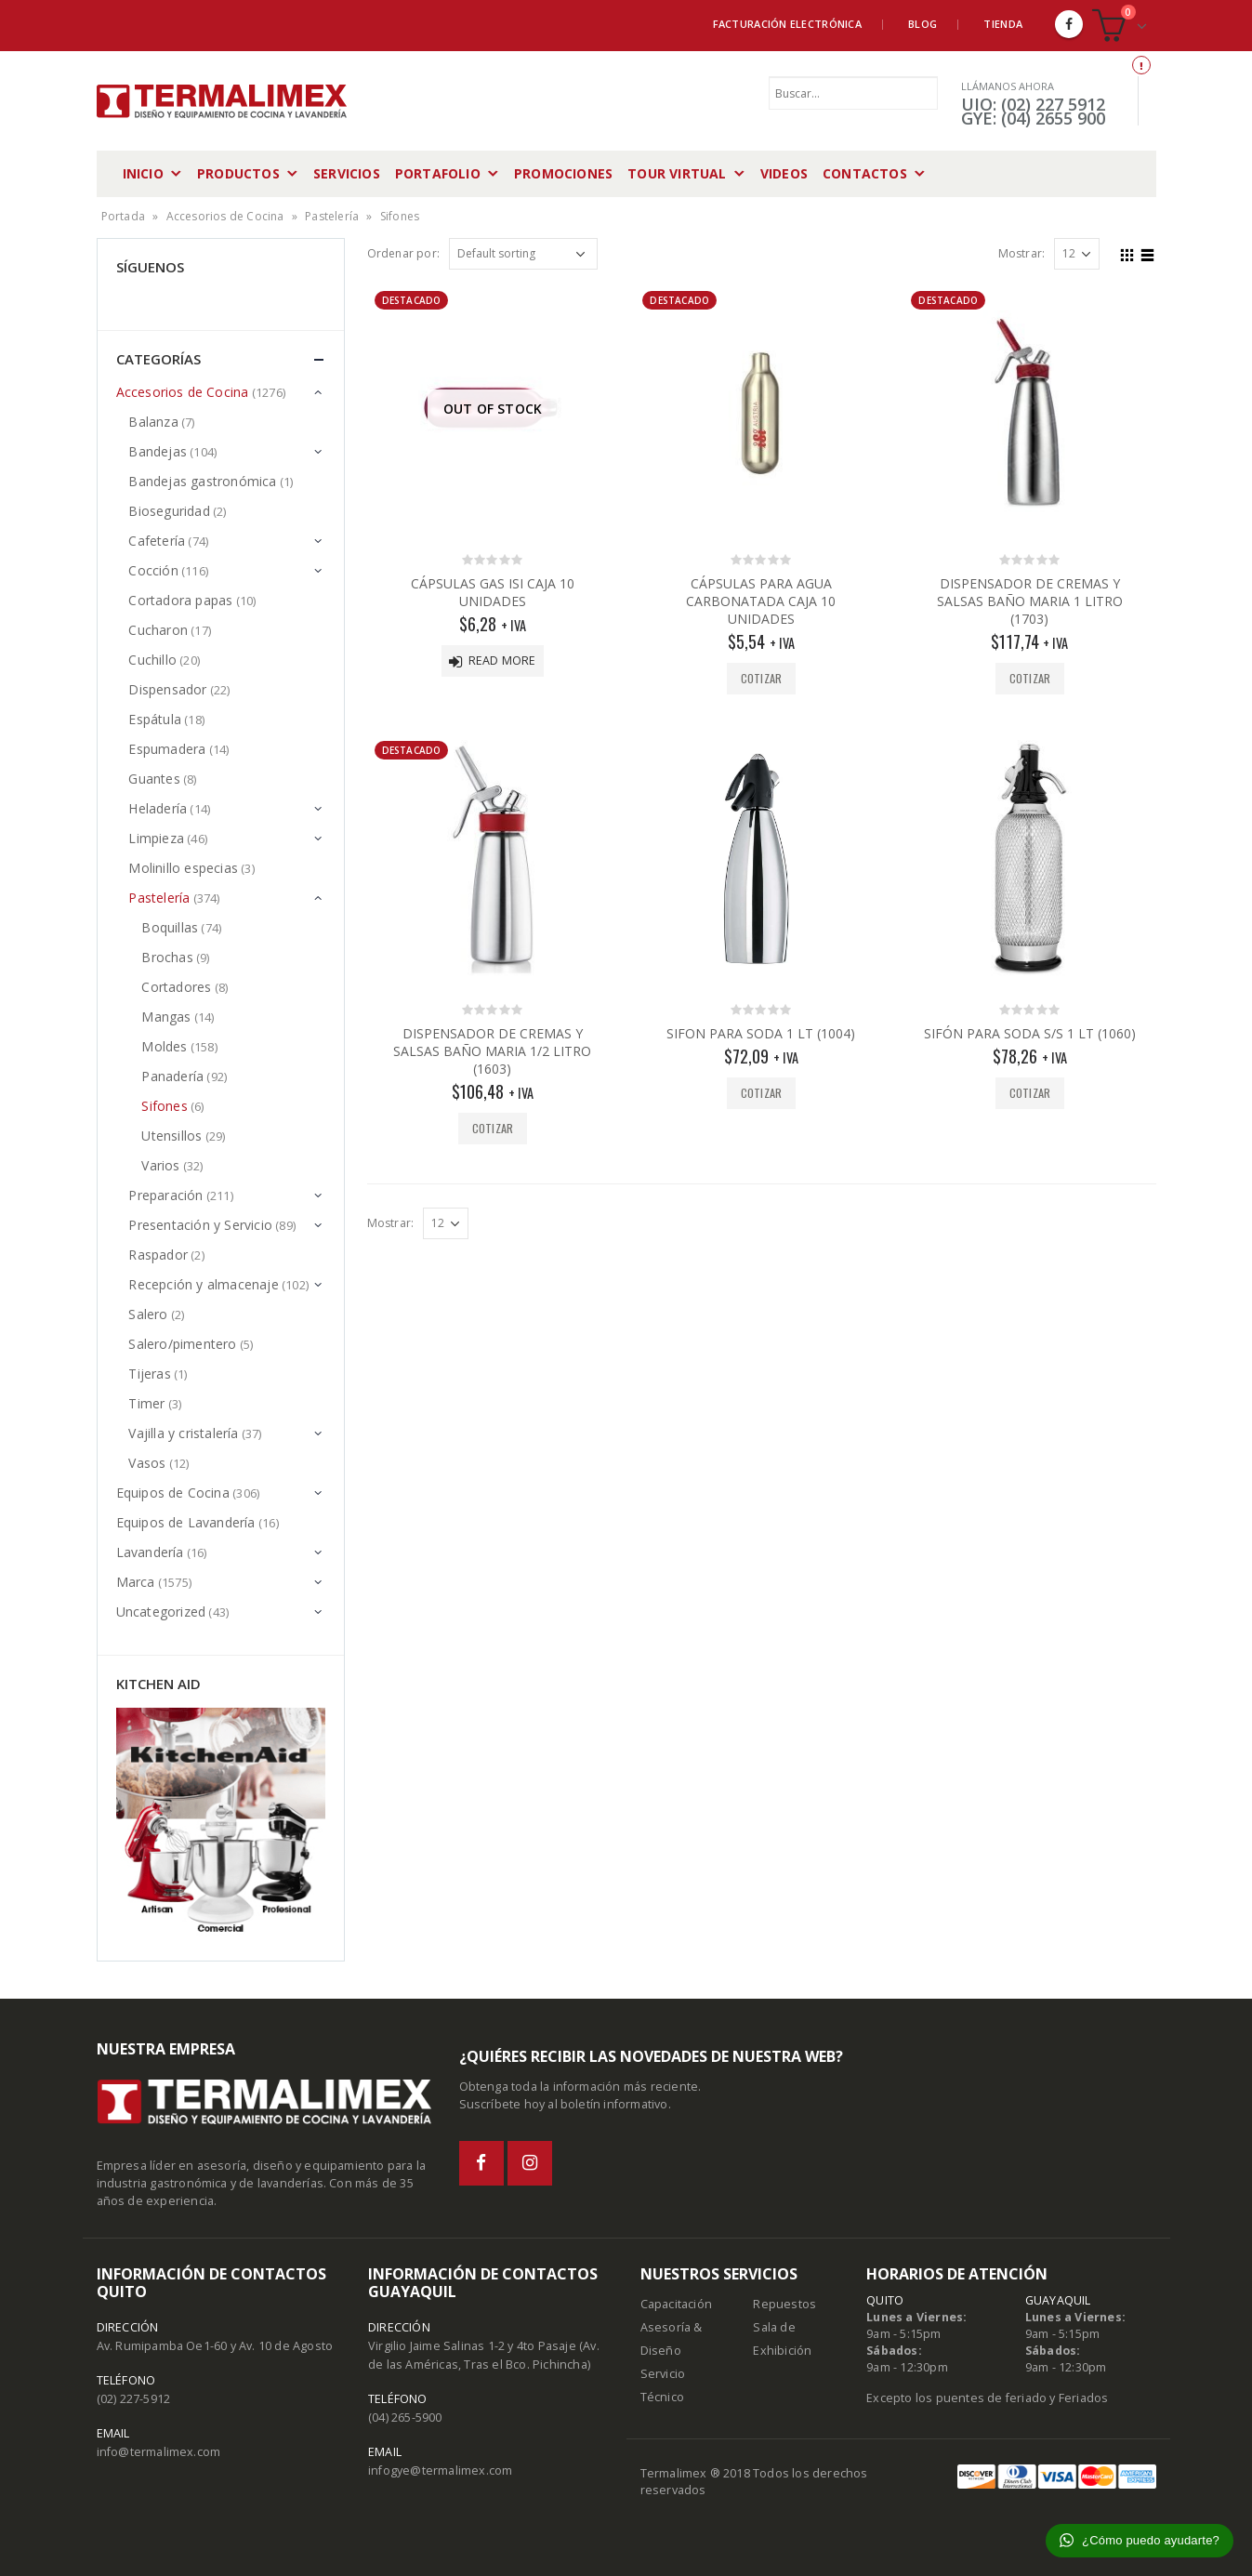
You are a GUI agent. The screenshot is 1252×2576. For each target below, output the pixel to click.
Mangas (166, 1016)
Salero (147, 1314)
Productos (238, 173)
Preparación (165, 1195)
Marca (135, 1582)
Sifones (164, 1106)
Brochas (166, 957)
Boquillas (169, 927)
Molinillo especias (183, 868)
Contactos (865, 173)
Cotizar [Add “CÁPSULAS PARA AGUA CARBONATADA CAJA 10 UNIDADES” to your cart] (761, 678)
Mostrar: (1022, 253)
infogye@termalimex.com (440, 2470)
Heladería (157, 808)
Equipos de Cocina (173, 1492)
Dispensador (167, 689)
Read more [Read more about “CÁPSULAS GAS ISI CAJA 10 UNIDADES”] (502, 660)
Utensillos (171, 1135)
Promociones (563, 173)
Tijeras (149, 1373)
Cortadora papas (180, 600)
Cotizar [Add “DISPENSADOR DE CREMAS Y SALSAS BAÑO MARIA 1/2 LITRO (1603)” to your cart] (492, 1128)
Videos (784, 173)
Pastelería (332, 216)
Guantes (153, 778)
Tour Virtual (676, 173)
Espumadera (166, 749)
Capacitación (676, 2304)
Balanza (153, 421)
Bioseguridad (168, 511)
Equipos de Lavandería (186, 1522)
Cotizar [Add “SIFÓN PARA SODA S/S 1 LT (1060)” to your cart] (1029, 1093)
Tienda (1002, 24)
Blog (922, 24)
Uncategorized (161, 1611)
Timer (146, 1403)
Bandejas (157, 451)
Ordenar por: (403, 253)
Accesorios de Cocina (225, 216)
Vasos (146, 1463)
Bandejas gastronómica (202, 481)
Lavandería (150, 1552)
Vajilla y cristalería (183, 1433)
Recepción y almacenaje (203, 1284)
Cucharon (158, 630)
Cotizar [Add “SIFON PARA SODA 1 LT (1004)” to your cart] (761, 1093)
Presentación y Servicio (200, 1225)
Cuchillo (152, 659)
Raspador (158, 1254)
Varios (160, 1165)
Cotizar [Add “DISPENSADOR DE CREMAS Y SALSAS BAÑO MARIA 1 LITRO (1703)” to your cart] (1029, 678)
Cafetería (156, 540)
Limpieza (156, 838)
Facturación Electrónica (787, 24)
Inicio (143, 173)
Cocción (153, 570)
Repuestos (784, 2304)
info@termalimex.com (159, 2452)
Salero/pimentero (182, 1344)
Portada (123, 216)
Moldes (164, 1046)
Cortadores (176, 987)
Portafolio (438, 173)
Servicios (346, 173)
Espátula (154, 719)
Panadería (172, 1076)
